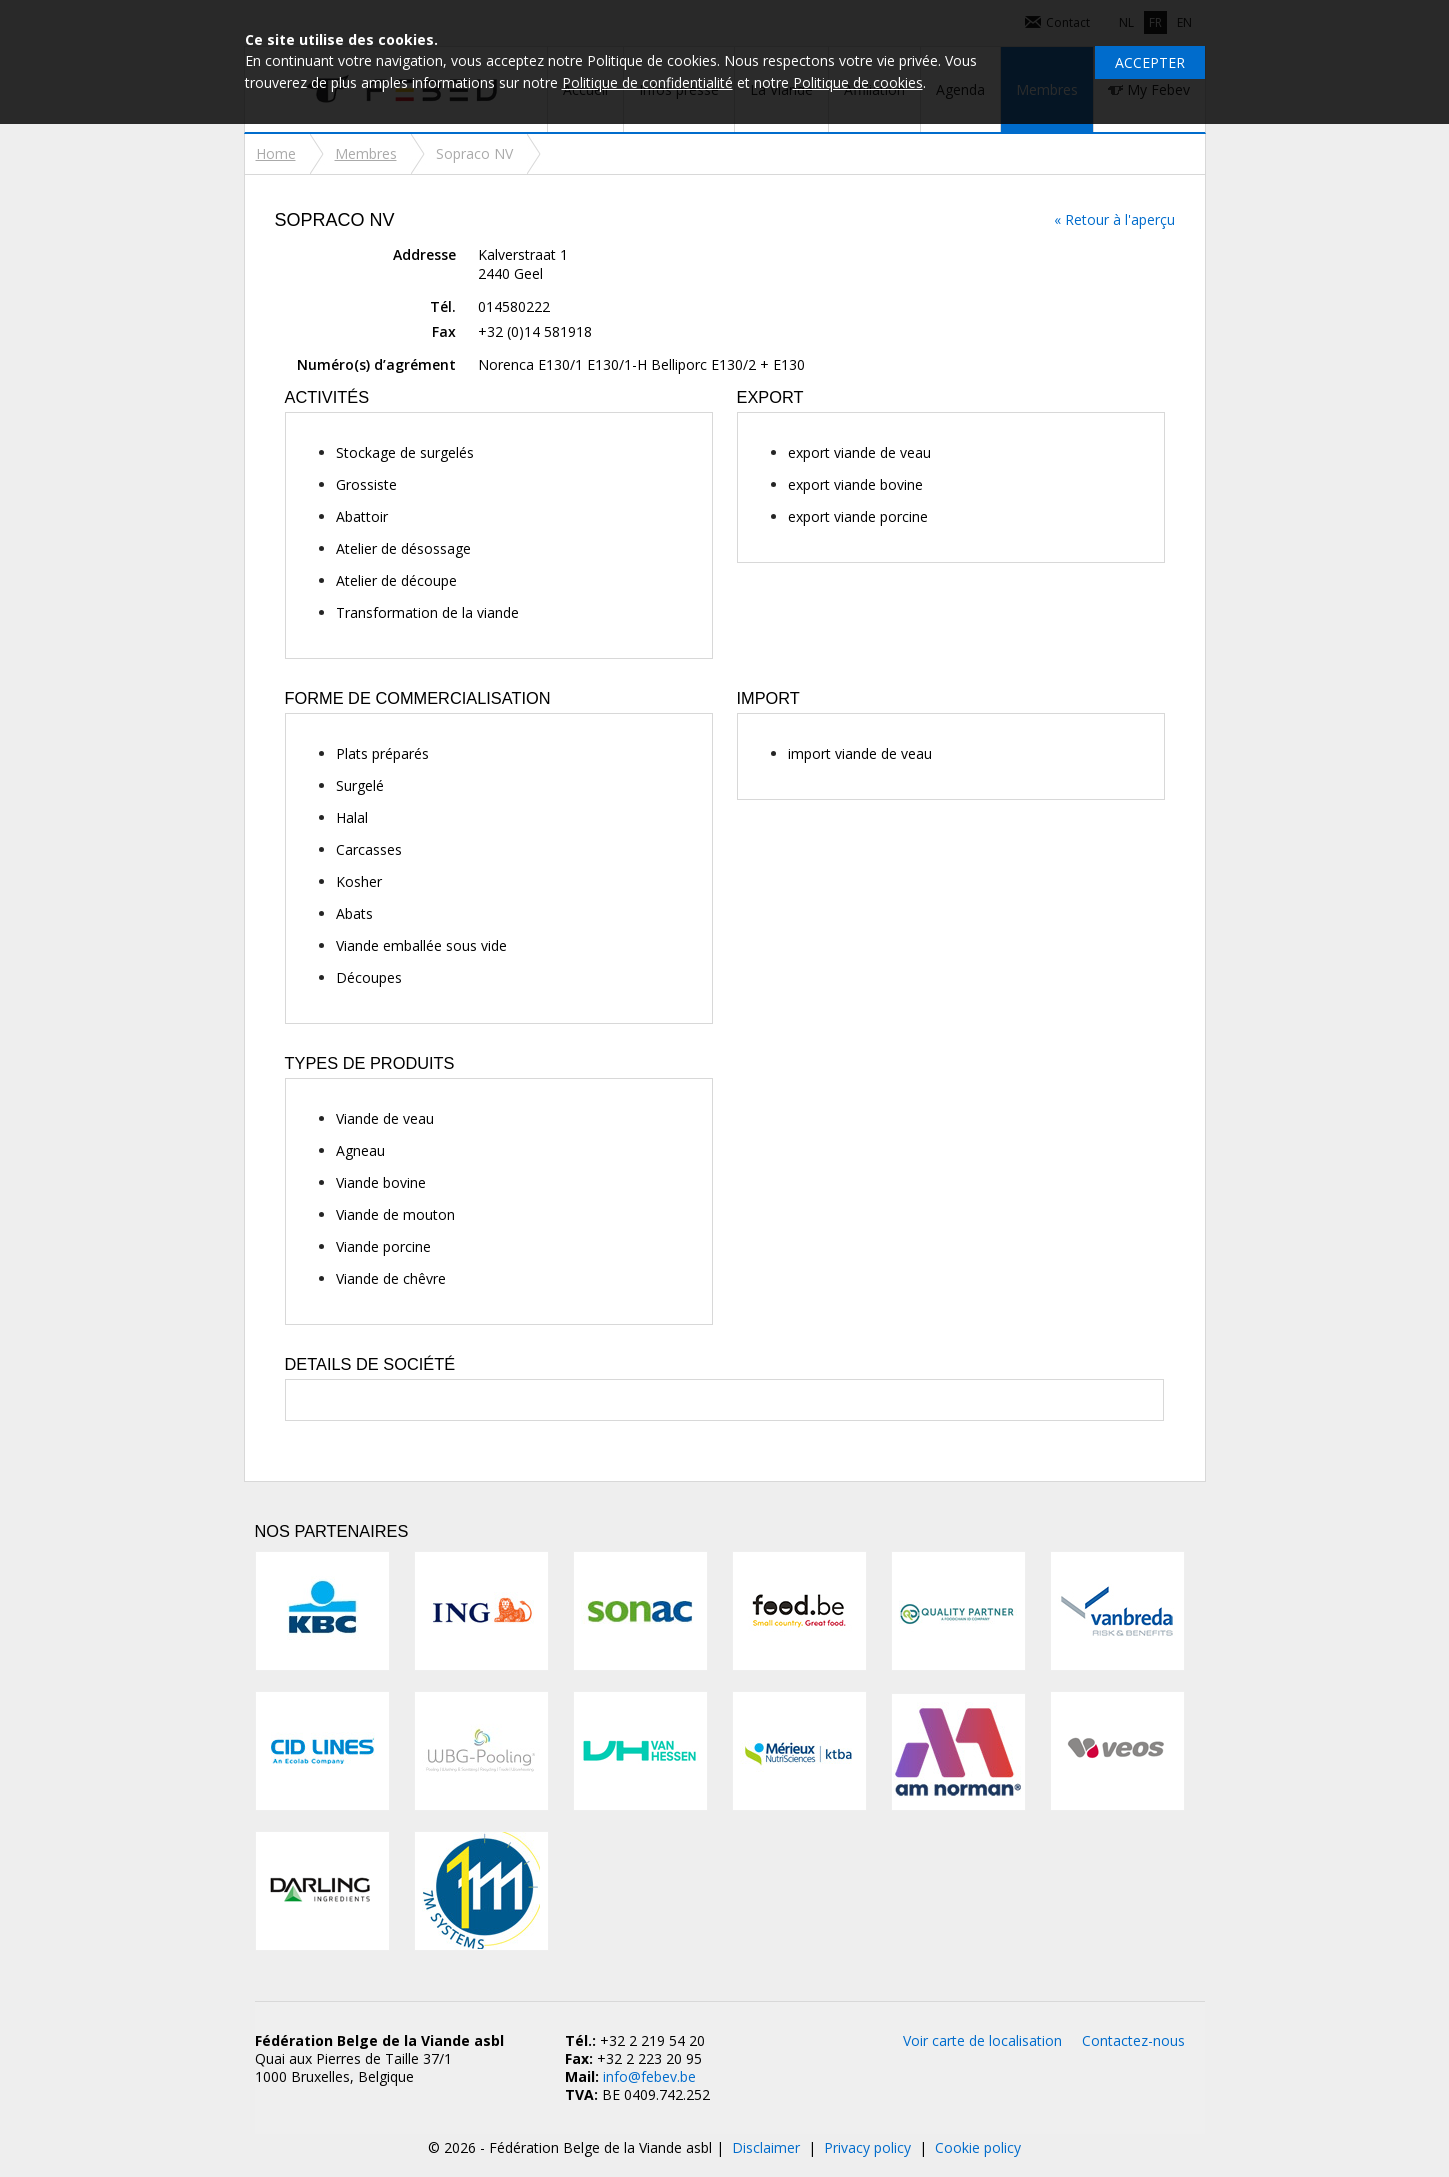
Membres (366, 153)
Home (276, 153)
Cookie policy (978, 2147)
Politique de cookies (858, 82)
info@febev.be (649, 2076)
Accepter (1150, 62)
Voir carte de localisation (982, 2040)
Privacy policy (867, 2147)
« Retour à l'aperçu (1114, 219)
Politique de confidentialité (647, 82)
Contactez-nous (1133, 2040)
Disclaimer (766, 2147)
